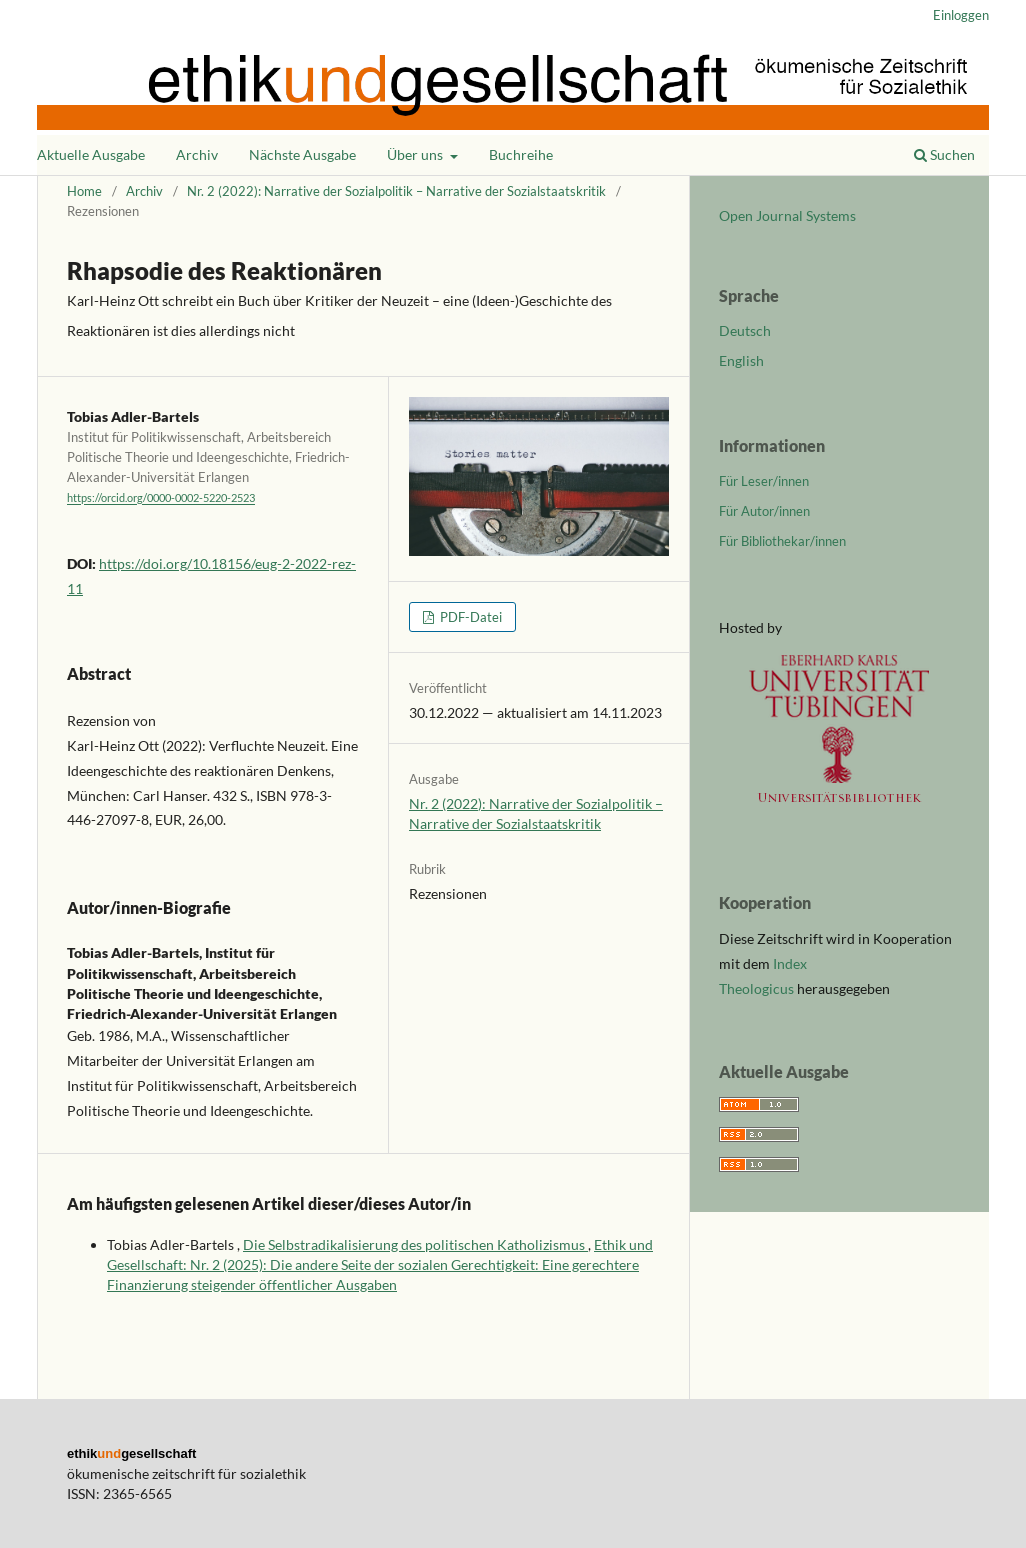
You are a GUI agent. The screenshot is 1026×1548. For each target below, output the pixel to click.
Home (84, 191)
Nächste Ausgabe (302, 154)
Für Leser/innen (764, 481)
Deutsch (745, 330)
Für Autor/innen (764, 511)
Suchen (944, 154)
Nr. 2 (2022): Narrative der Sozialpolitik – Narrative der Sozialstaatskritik (396, 191)
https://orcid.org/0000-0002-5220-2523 (161, 499)
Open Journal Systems (787, 215)
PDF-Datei (469, 617)
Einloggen (961, 15)
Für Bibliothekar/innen (782, 541)
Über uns (416, 154)
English (741, 360)
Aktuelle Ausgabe (91, 154)
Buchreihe (521, 154)
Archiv (197, 154)
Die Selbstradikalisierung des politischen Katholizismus (415, 1244)
